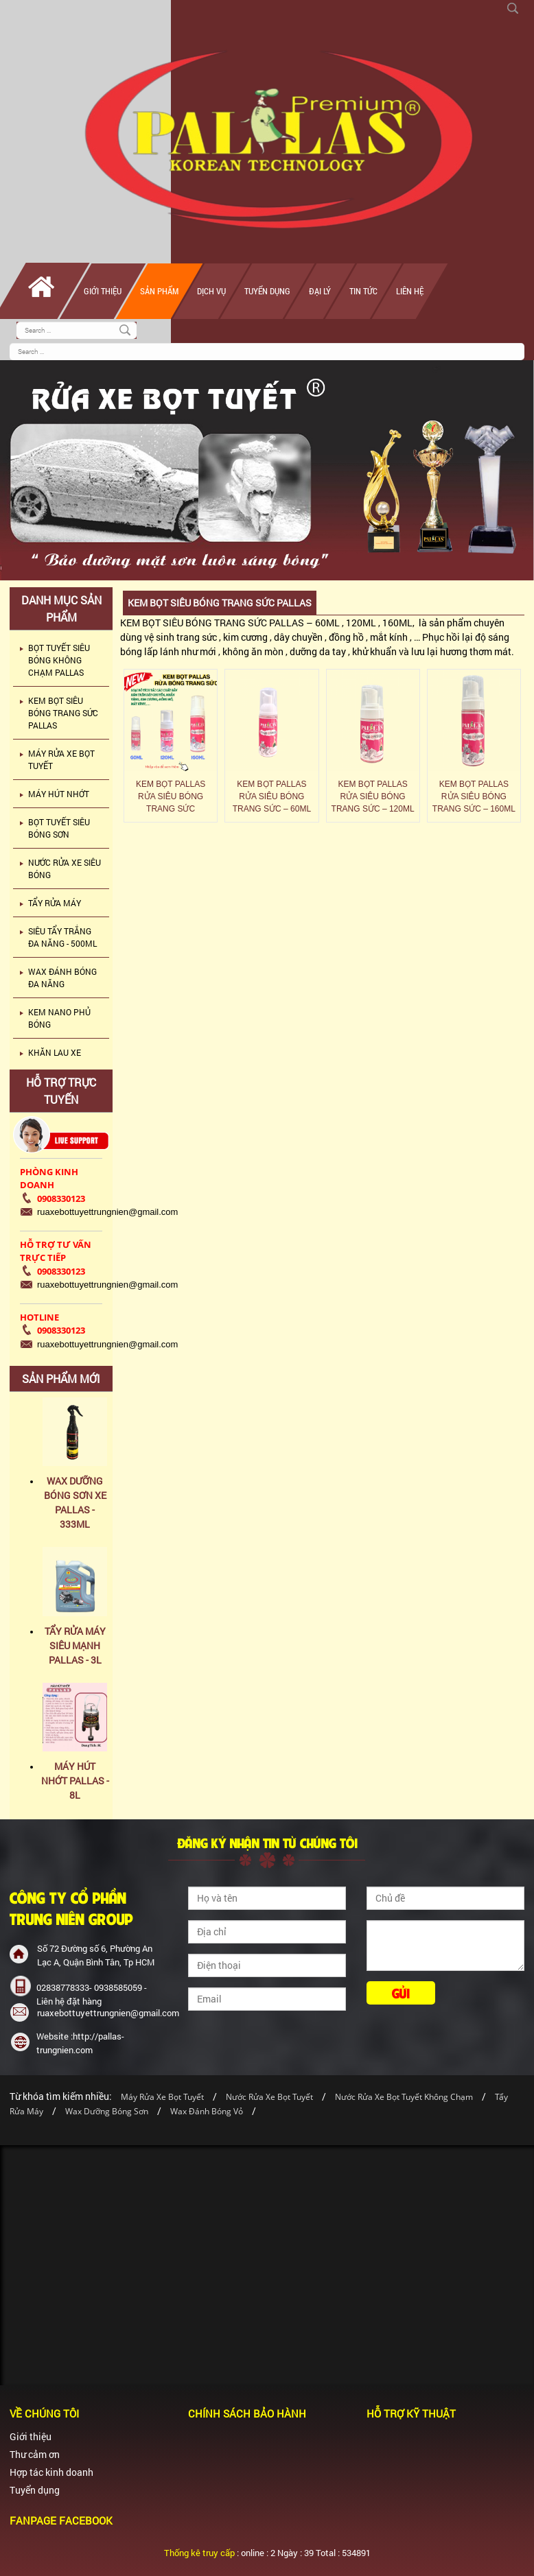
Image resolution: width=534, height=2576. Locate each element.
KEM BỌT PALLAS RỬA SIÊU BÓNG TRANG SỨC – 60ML (272, 796)
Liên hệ (409, 291)
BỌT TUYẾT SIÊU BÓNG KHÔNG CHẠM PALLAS (59, 660)
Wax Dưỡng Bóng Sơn (106, 2111)
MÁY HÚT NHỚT (58, 793)
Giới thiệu (102, 291)
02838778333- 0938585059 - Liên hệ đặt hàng (91, 1994)
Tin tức (363, 291)
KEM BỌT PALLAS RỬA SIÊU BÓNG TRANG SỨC (170, 796)
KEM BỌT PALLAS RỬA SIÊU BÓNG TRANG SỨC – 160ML (473, 796)
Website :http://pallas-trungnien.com (80, 2043)
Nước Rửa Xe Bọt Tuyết (270, 2097)
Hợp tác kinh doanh (51, 2472)
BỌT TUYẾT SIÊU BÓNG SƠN (59, 828)
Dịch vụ (211, 291)
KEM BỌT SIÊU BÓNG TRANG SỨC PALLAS (63, 713)
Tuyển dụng (267, 291)
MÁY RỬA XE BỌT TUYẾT (61, 759)
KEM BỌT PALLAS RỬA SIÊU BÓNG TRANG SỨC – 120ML (373, 796)
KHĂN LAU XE (54, 1052)
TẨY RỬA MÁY (54, 902)
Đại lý (320, 291)
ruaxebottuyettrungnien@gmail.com (100, 2013)
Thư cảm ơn (35, 2454)
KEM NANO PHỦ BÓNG (59, 1018)
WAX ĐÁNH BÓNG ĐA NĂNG (62, 977)
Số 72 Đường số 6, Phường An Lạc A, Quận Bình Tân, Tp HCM (95, 1955)
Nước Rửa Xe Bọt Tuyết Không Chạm (404, 2097)
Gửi (401, 1992)
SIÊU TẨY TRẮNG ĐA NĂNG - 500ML (62, 937)
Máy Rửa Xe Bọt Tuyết (162, 2097)
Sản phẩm (159, 291)
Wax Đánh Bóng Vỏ (206, 2111)
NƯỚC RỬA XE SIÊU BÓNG (64, 868)
